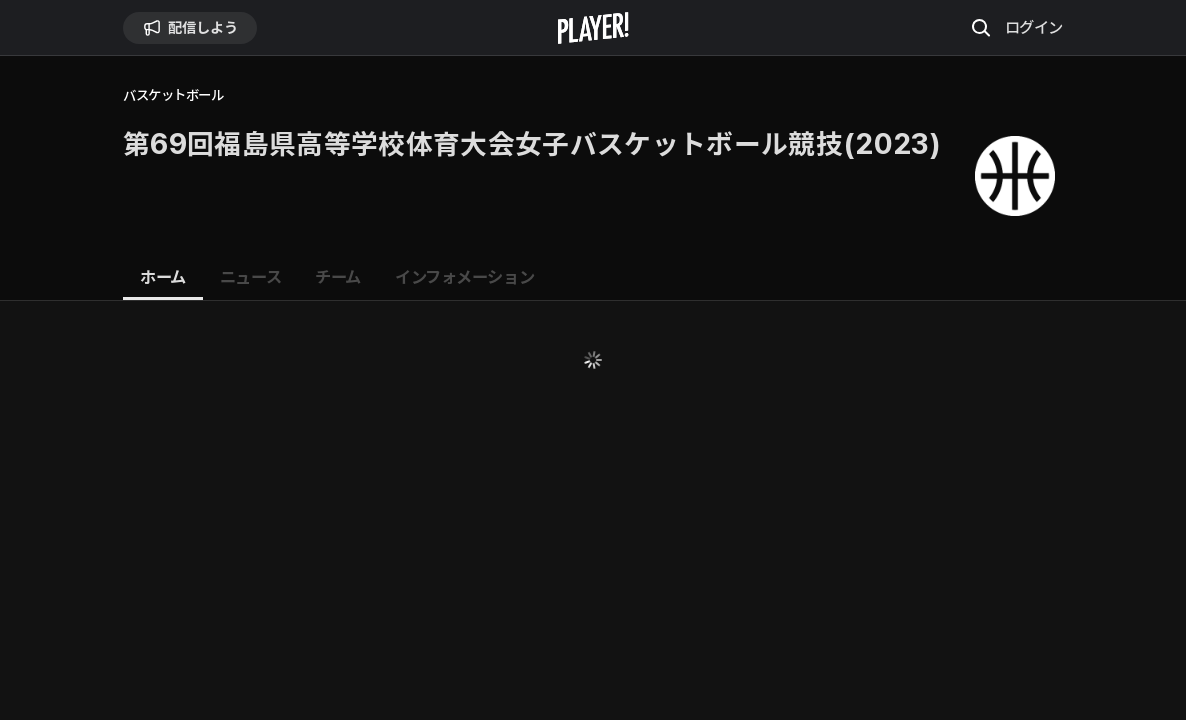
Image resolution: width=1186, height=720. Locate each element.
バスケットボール (173, 95)
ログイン (1034, 27)
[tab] (163, 278)
